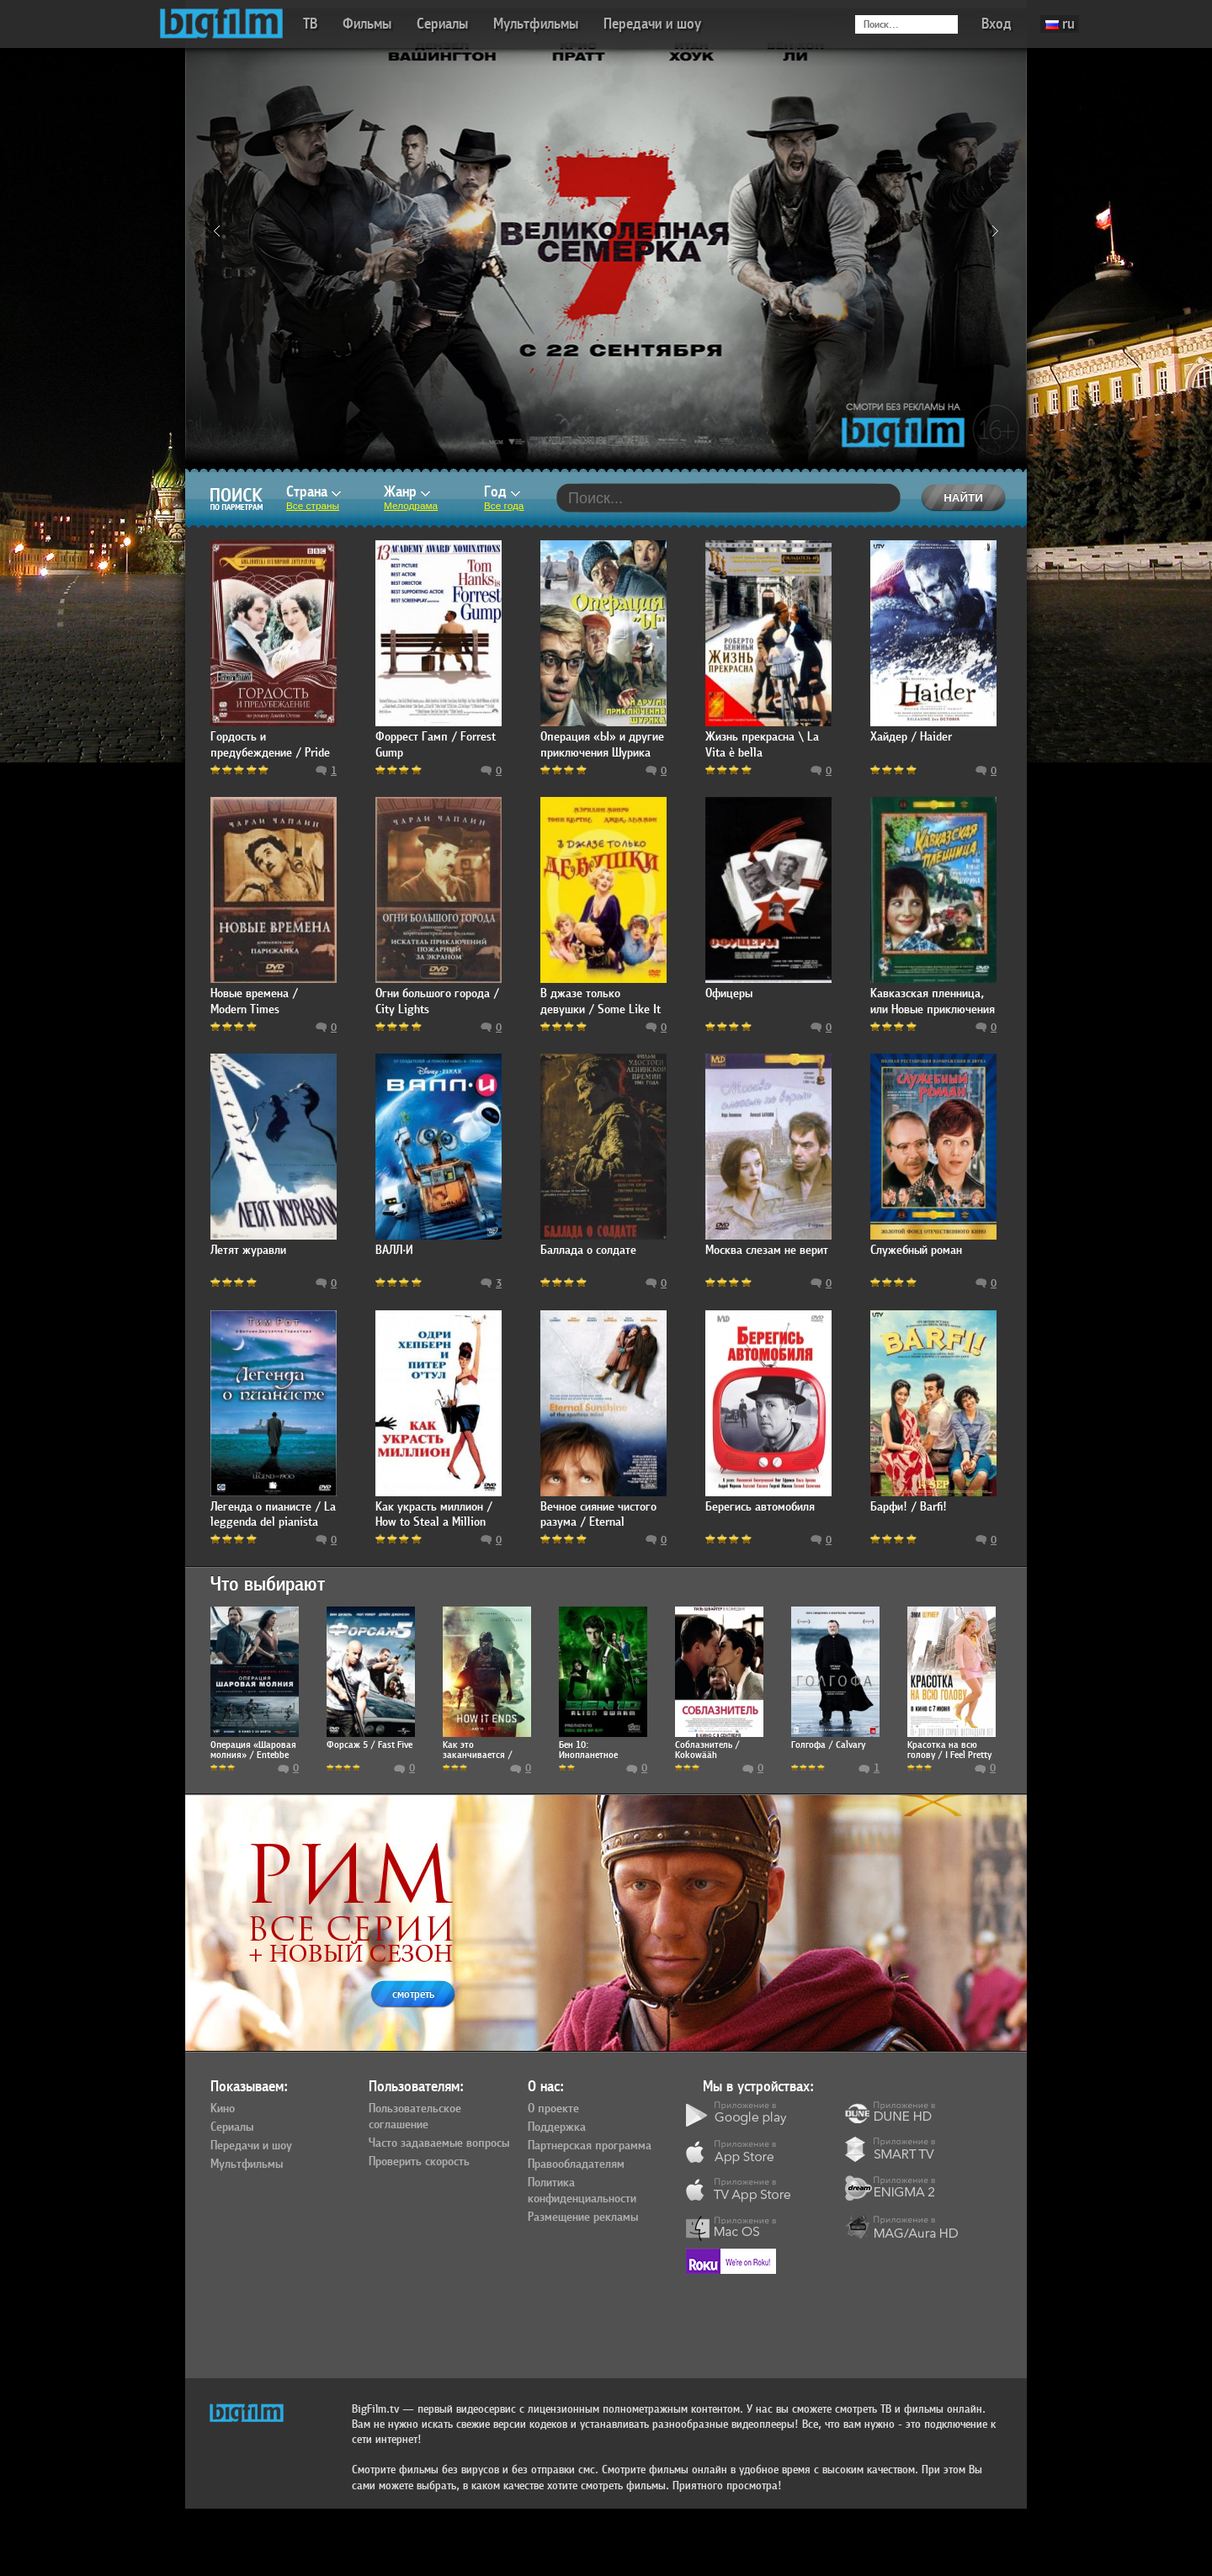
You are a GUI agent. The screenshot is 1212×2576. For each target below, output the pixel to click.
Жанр (407, 492)
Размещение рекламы (583, 2217)
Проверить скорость (419, 2162)
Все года (504, 506)
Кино (222, 2109)
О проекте (553, 2109)
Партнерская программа (589, 2146)
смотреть (413, 1994)
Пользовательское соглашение (415, 2117)
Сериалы (442, 24)
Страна (313, 492)
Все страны (312, 506)
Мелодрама (411, 506)
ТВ (310, 24)
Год (502, 492)
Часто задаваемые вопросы (439, 2143)
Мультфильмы (535, 24)
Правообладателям (576, 2164)
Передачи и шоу (652, 24)
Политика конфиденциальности (582, 2191)
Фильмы (367, 24)
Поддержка (557, 2127)
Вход (996, 24)
